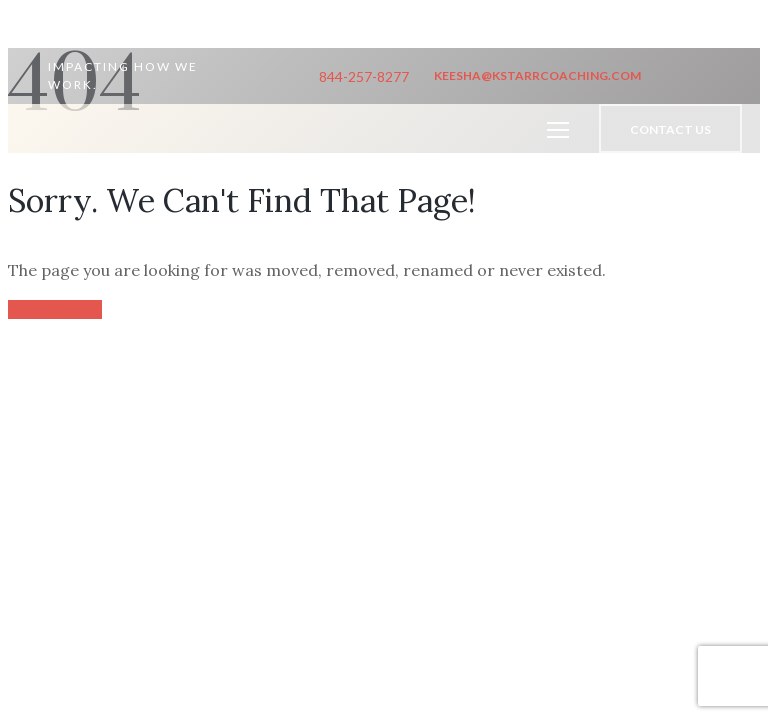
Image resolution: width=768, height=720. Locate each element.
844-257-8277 (364, 76)
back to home (55, 309)
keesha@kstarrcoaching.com (537, 75)
